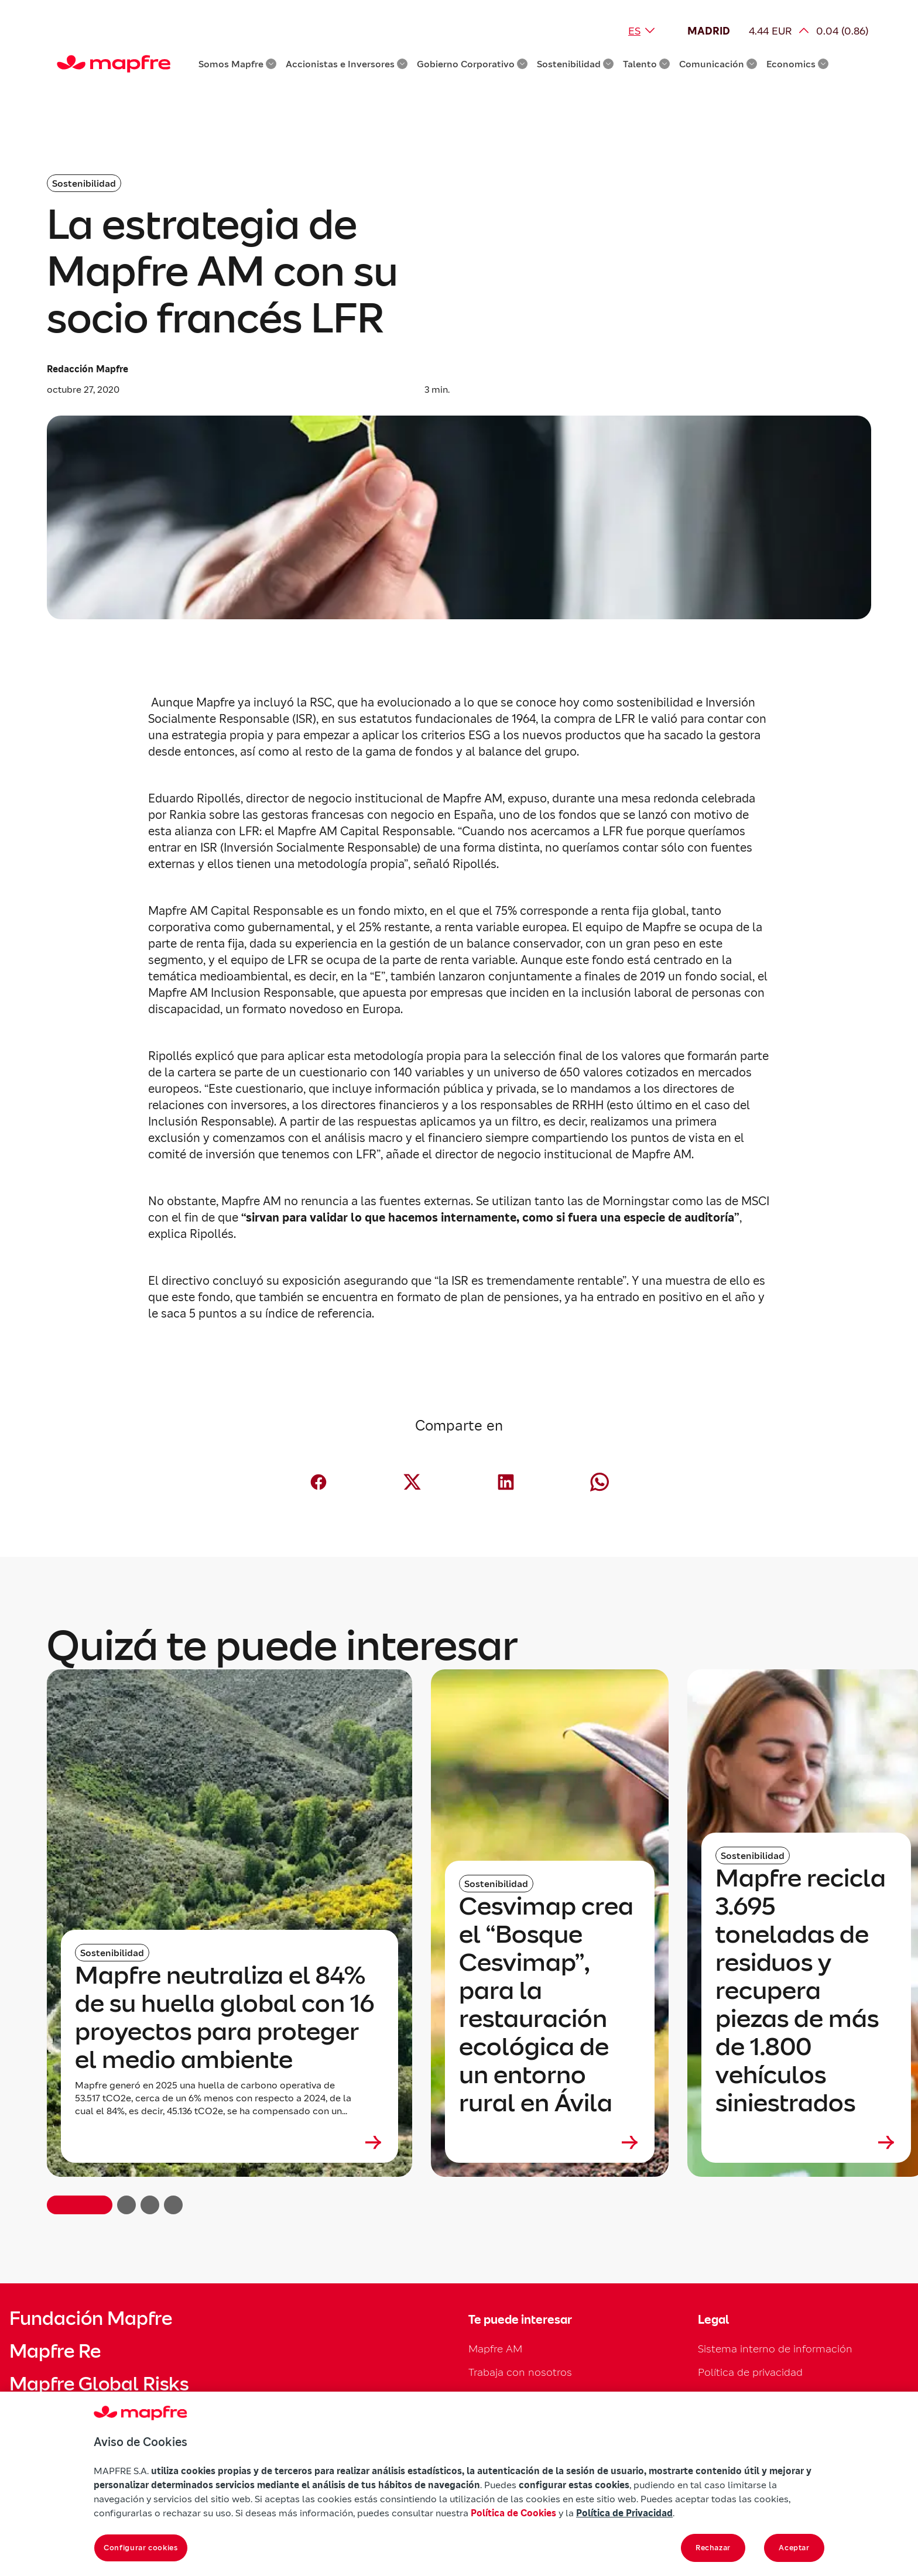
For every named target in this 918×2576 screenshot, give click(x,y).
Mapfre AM (495, 2348)
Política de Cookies (513, 2513)
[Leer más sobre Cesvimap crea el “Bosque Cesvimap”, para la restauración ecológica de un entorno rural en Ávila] (549, 2142)
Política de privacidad (750, 2372)
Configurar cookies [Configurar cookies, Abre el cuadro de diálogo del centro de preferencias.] (141, 2548)
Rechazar (713, 2548)
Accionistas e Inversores (346, 64)
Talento (646, 64)
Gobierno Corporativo (472, 64)
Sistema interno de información (775, 2348)
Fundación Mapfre (90, 2318)
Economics (797, 64)
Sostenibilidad (575, 64)
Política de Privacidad (624, 2513)
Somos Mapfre (237, 64)
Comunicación (718, 64)
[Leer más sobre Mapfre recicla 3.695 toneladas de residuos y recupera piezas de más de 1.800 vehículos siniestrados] (806, 2142)
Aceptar (794, 2548)
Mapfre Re (55, 2351)
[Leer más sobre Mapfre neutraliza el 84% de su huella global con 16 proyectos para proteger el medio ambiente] (229, 2142)
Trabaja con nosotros (520, 2372)
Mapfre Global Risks (99, 2384)
